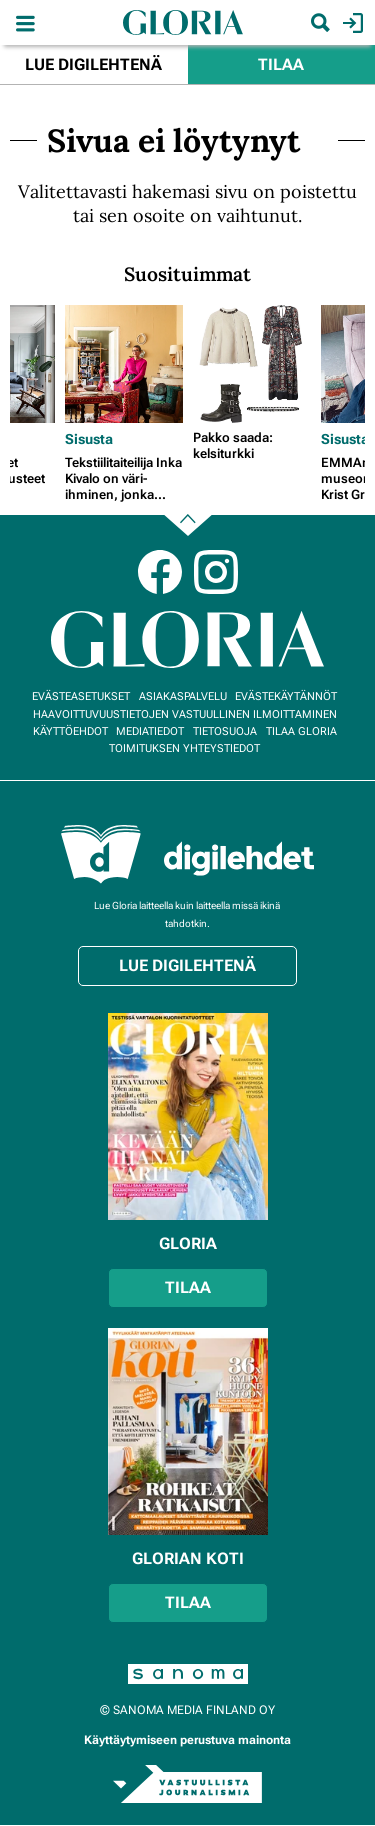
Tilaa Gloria (301, 731)
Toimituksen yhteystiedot (184, 748)
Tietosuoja (225, 731)
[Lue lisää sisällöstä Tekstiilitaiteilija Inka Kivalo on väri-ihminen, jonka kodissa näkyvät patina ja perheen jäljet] (124, 364)
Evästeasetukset (81, 696)
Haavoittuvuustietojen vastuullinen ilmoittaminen (185, 714)
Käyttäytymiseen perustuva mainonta (187, 1740)
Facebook (160, 572)
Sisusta (89, 439)
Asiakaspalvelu (183, 696)
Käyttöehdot (70, 731)
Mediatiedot (150, 731)
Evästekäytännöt (286, 696)
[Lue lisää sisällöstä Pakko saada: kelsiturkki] (252, 364)
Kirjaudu (350, 23)
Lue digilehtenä (93, 64)
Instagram (216, 572)
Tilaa (281, 64)
